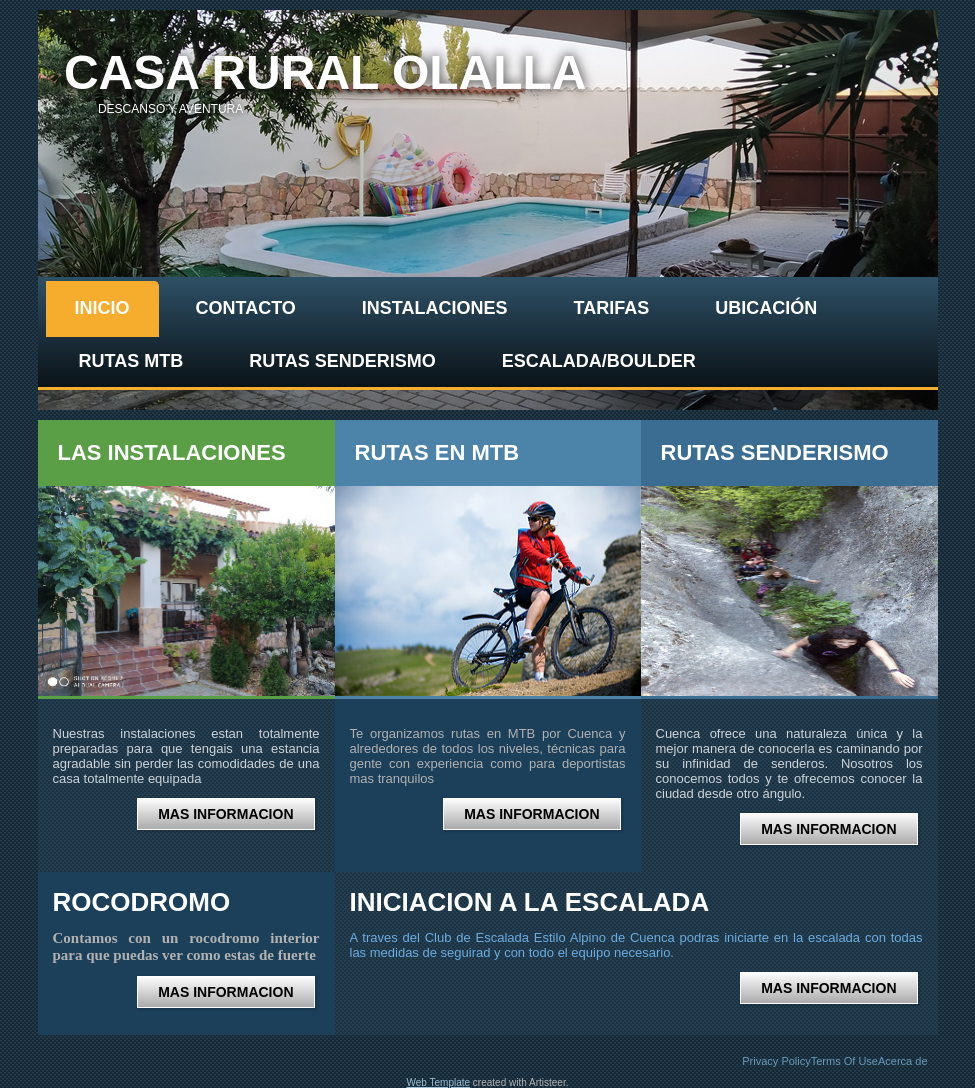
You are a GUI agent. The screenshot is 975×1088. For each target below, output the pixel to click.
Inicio (102, 308)
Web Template (439, 1082)
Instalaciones (435, 308)
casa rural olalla (325, 72)
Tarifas (612, 308)
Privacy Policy (776, 1061)
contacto (246, 308)
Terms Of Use (844, 1061)
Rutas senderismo (342, 361)
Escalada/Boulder (599, 361)
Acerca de (903, 1061)
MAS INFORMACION (225, 814)
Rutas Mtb (131, 361)
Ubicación (766, 308)
